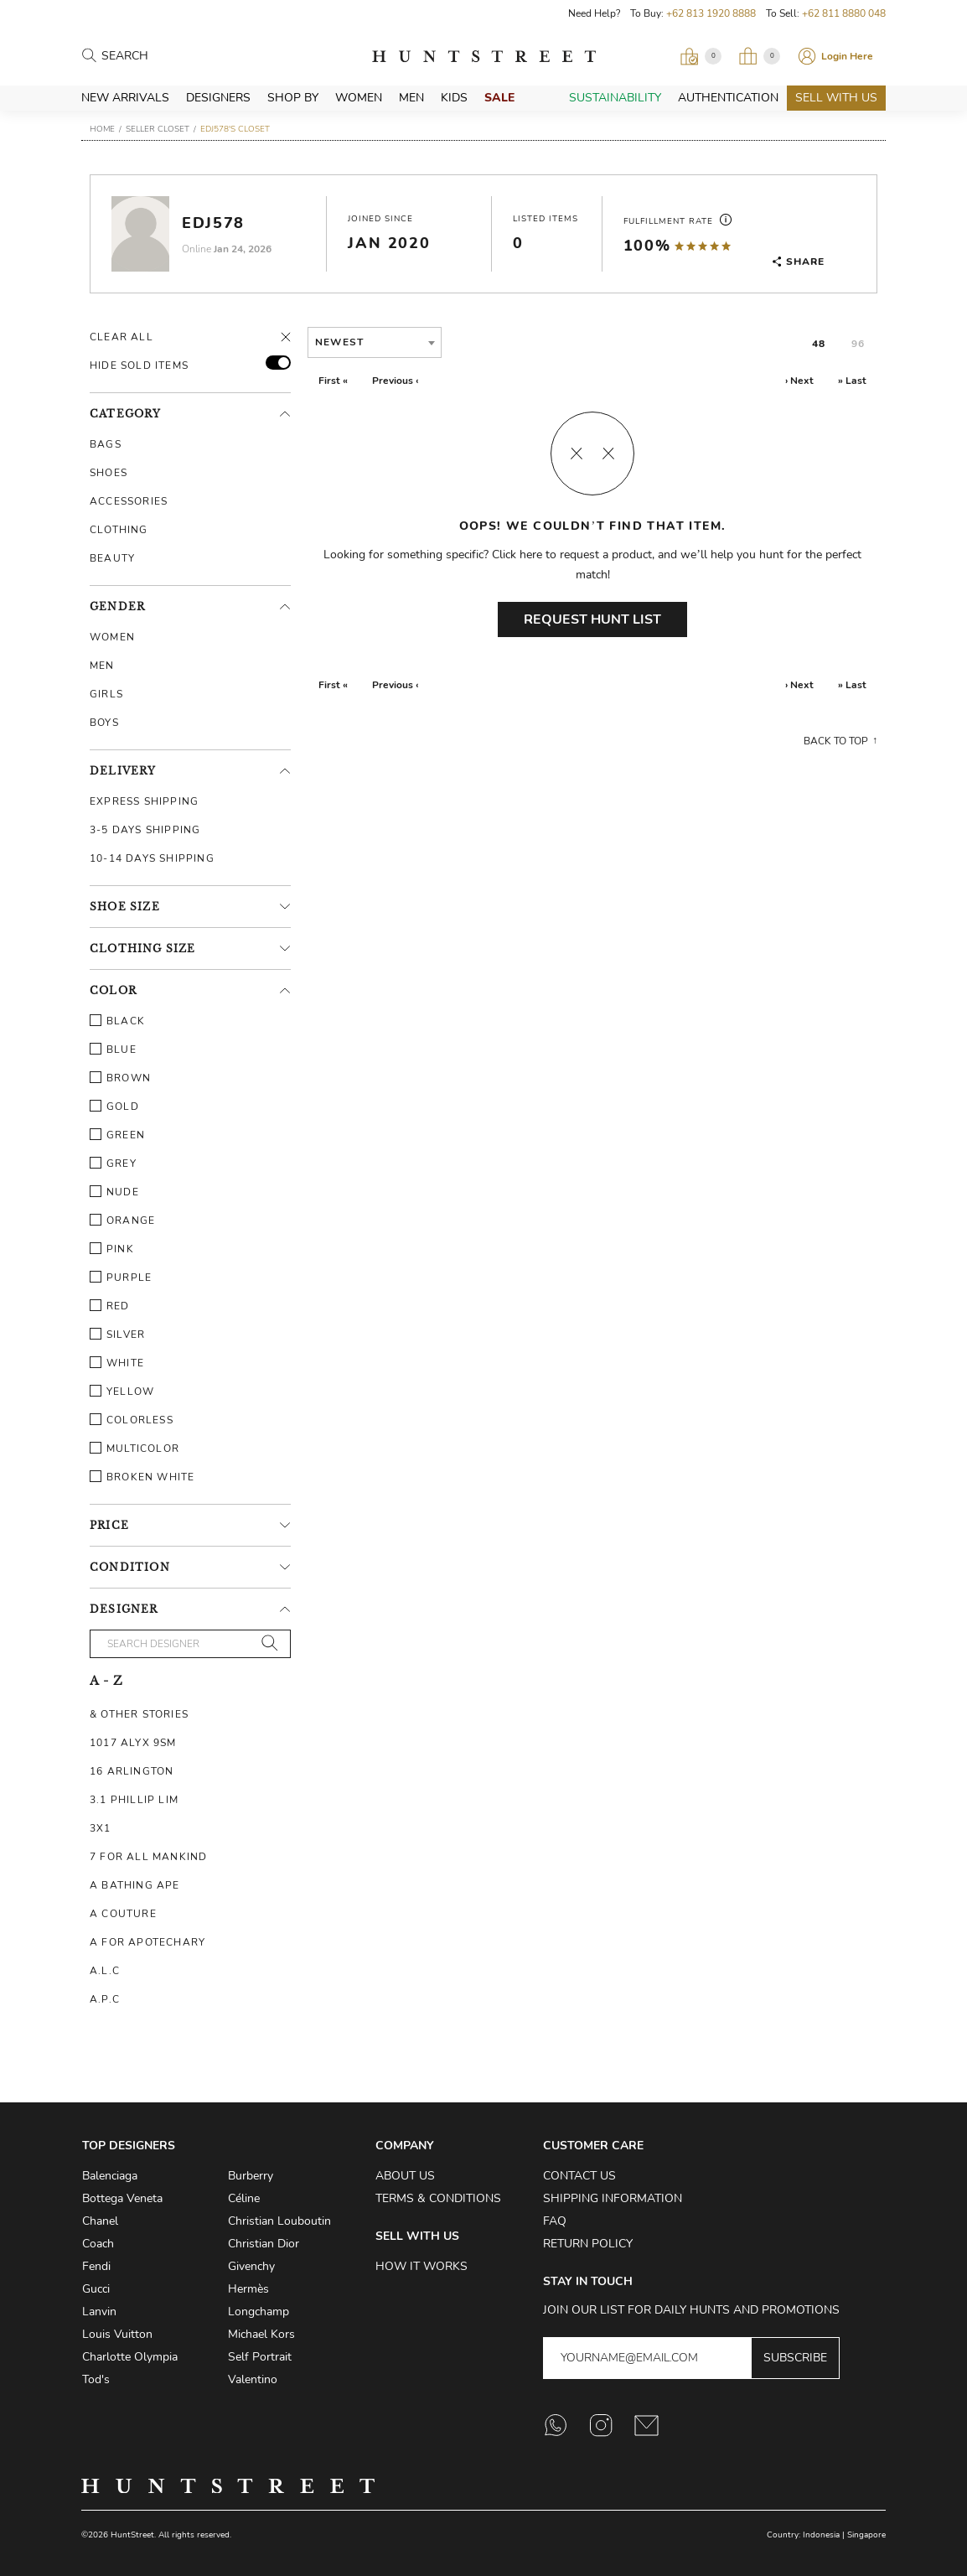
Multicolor (134, 1448)
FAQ (554, 2221)
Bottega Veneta (122, 2198)
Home (102, 129)
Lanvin (99, 2311)
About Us (405, 2176)
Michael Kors (261, 2334)
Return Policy (588, 2244)
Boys (104, 722)
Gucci (96, 2289)
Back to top (836, 741)
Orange (122, 1220)
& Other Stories (139, 1714)
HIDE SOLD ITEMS (139, 365)
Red (110, 1306)
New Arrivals (125, 98)
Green (117, 1135)
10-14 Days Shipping (152, 858)
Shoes (108, 472)
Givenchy (251, 2266)
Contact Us (579, 2176)
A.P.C (105, 1999)
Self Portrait (260, 2357)
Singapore (866, 2535)
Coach (98, 2244)
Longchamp (258, 2311)
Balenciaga (109, 2176)
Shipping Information (612, 2198)
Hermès (248, 2289)
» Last (852, 380)
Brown (120, 1078)
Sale (499, 98)
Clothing (119, 529)
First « (333, 380)
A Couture (123, 1913)
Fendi (96, 2266)
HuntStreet (484, 56)
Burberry (250, 2176)
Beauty (112, 558)
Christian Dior (263, 2244)
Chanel (100, 2221)
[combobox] (374, 342)
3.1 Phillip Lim (134, 1799)
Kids (454, 98)
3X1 (100, 1828)
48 (818, 343)
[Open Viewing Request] (700, 56)
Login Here (847, 56)
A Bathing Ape (135, 1885)
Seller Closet (157, 129)
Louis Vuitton (117, 2334)
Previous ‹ (395, 380)
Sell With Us (836, 98)
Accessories (129, 501)
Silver (117, 1334)
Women (358, 98)
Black (117, 1021)
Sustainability (615, 98)
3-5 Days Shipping (145, 830)
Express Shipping (144, 801)
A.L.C (105, 1970)
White (117, 1363)
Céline (244, 2198)
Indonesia (821, 2535)
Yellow (122, 1391)
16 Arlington (131, 1771)
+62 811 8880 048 (844, 13)
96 (858, 343)
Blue (113, 1049)
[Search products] (175, 56)
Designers (218, 98)
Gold (114, 1106)
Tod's (96, 2379)
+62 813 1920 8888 (711, 13)
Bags (106, 444)
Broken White (142, 1477)
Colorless (131, 1420)
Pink (112, 1249)
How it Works (421, 2266)
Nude (114, 1192)
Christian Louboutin (279, 2221)
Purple (121, 1277)
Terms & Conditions (438, 2198)
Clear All (121, 337)
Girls (106, 694)
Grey (113, 1163)
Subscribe (795, 2358)
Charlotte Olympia (130, 2357)
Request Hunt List (592, 619)
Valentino (252, 2379)
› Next (799, 380)
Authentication (728, 98)
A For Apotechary (147, 1942)
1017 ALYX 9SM (133, 1742)
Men (411, 98)
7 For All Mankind (148, 1856)
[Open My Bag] (759, 56)
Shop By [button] (292, 98)
